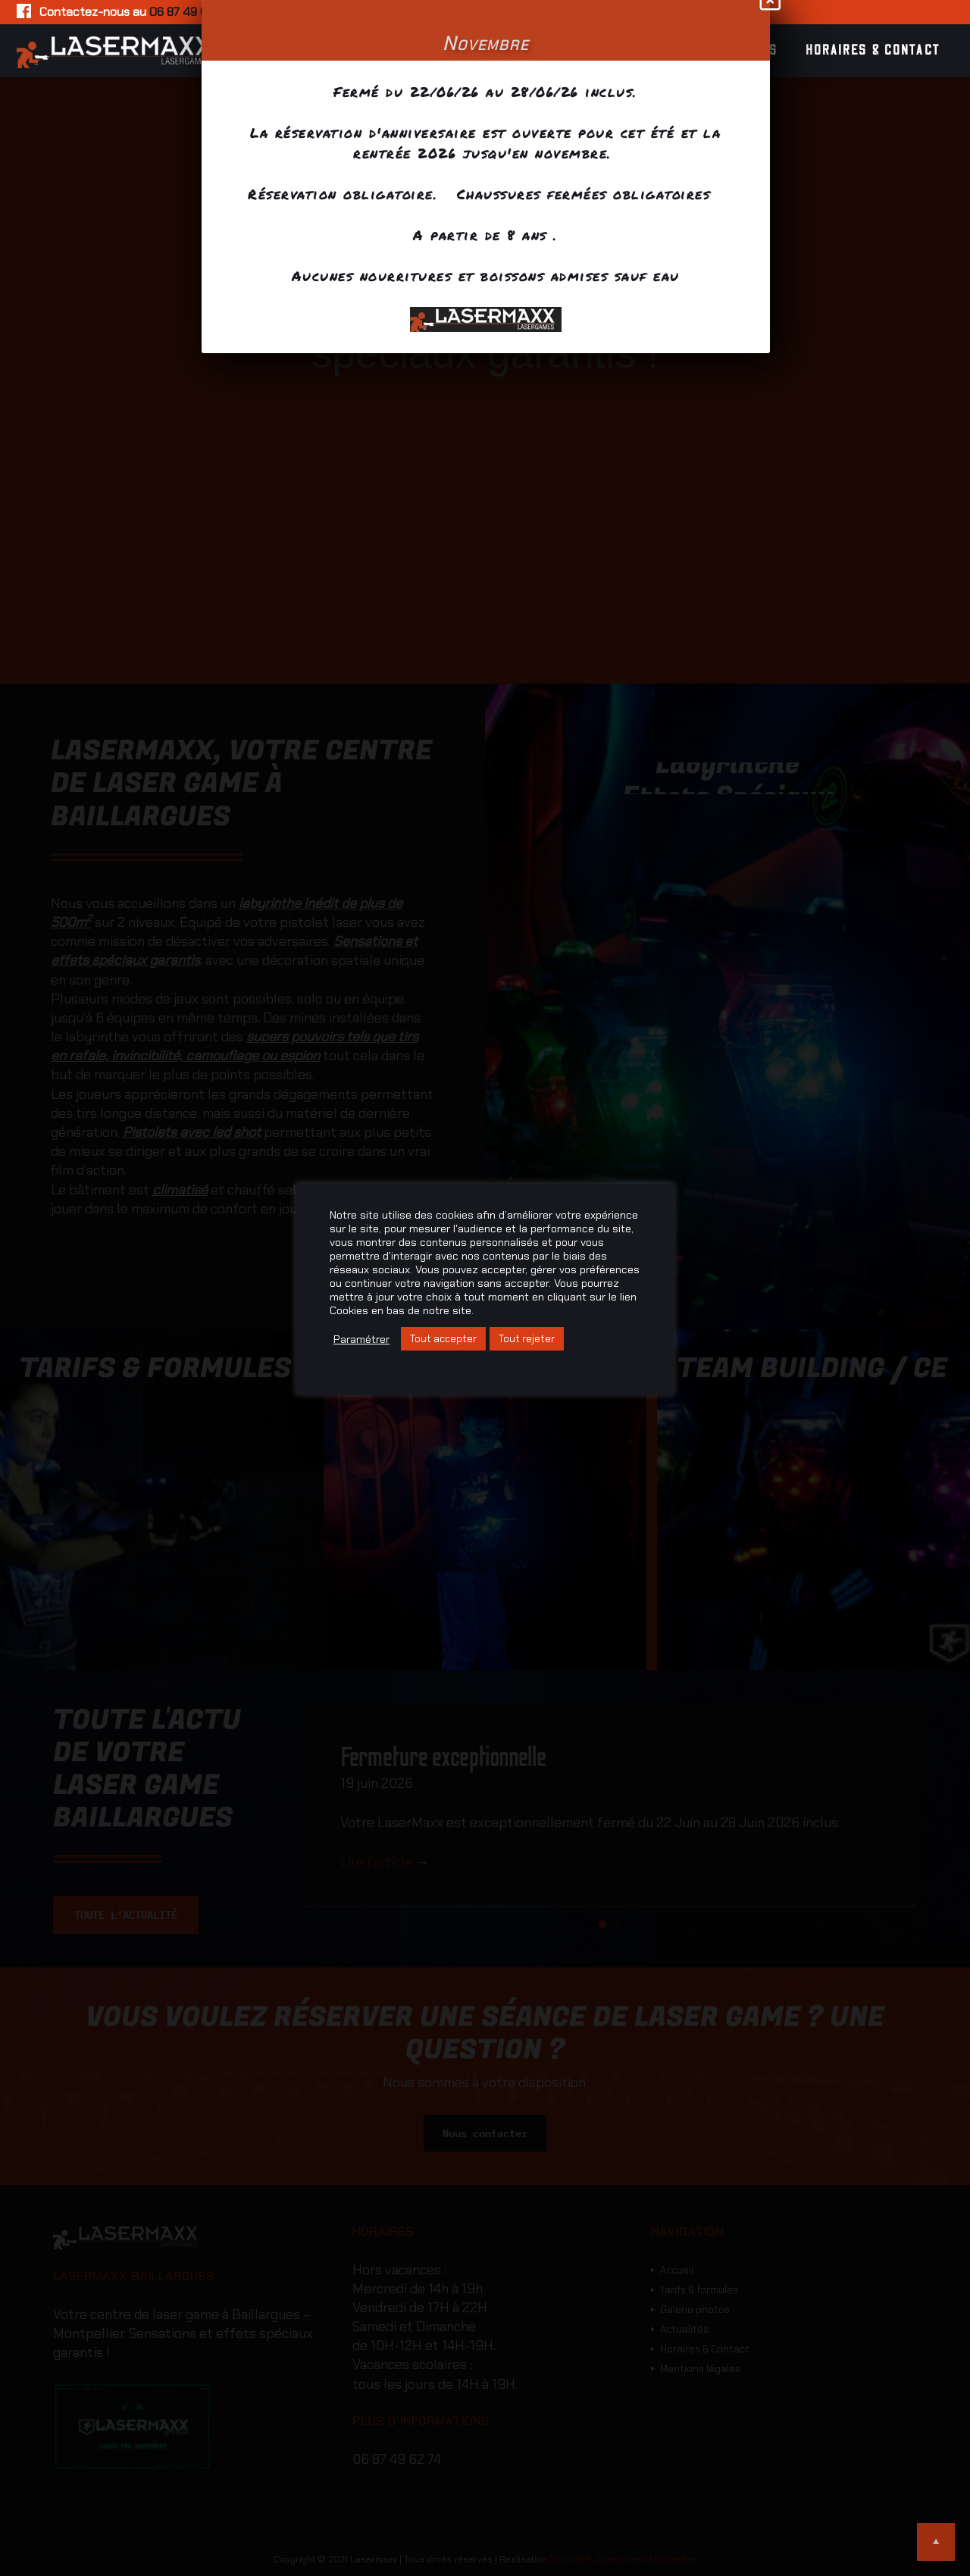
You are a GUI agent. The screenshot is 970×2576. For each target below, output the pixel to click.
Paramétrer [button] (361, 1339)
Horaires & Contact (873, 50)
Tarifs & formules (474, 50)
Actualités (738, 50)
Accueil (356, 50)
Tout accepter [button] (443, 1338)
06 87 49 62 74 (189, 12)
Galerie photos (618, 50)
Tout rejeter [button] (527, 1338)
